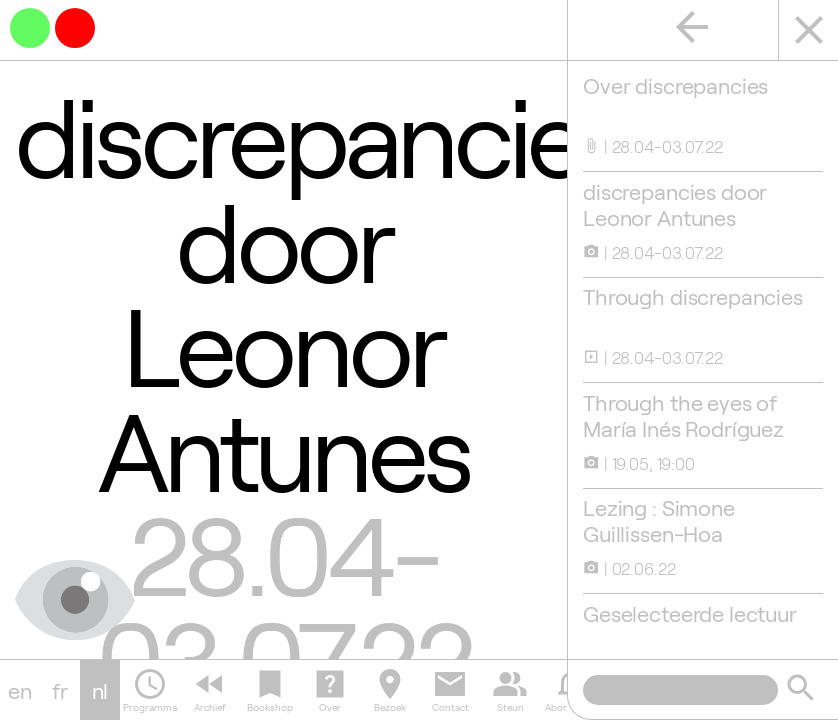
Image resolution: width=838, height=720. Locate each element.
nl (100, 690)
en (20, 690)
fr (60, 690)
